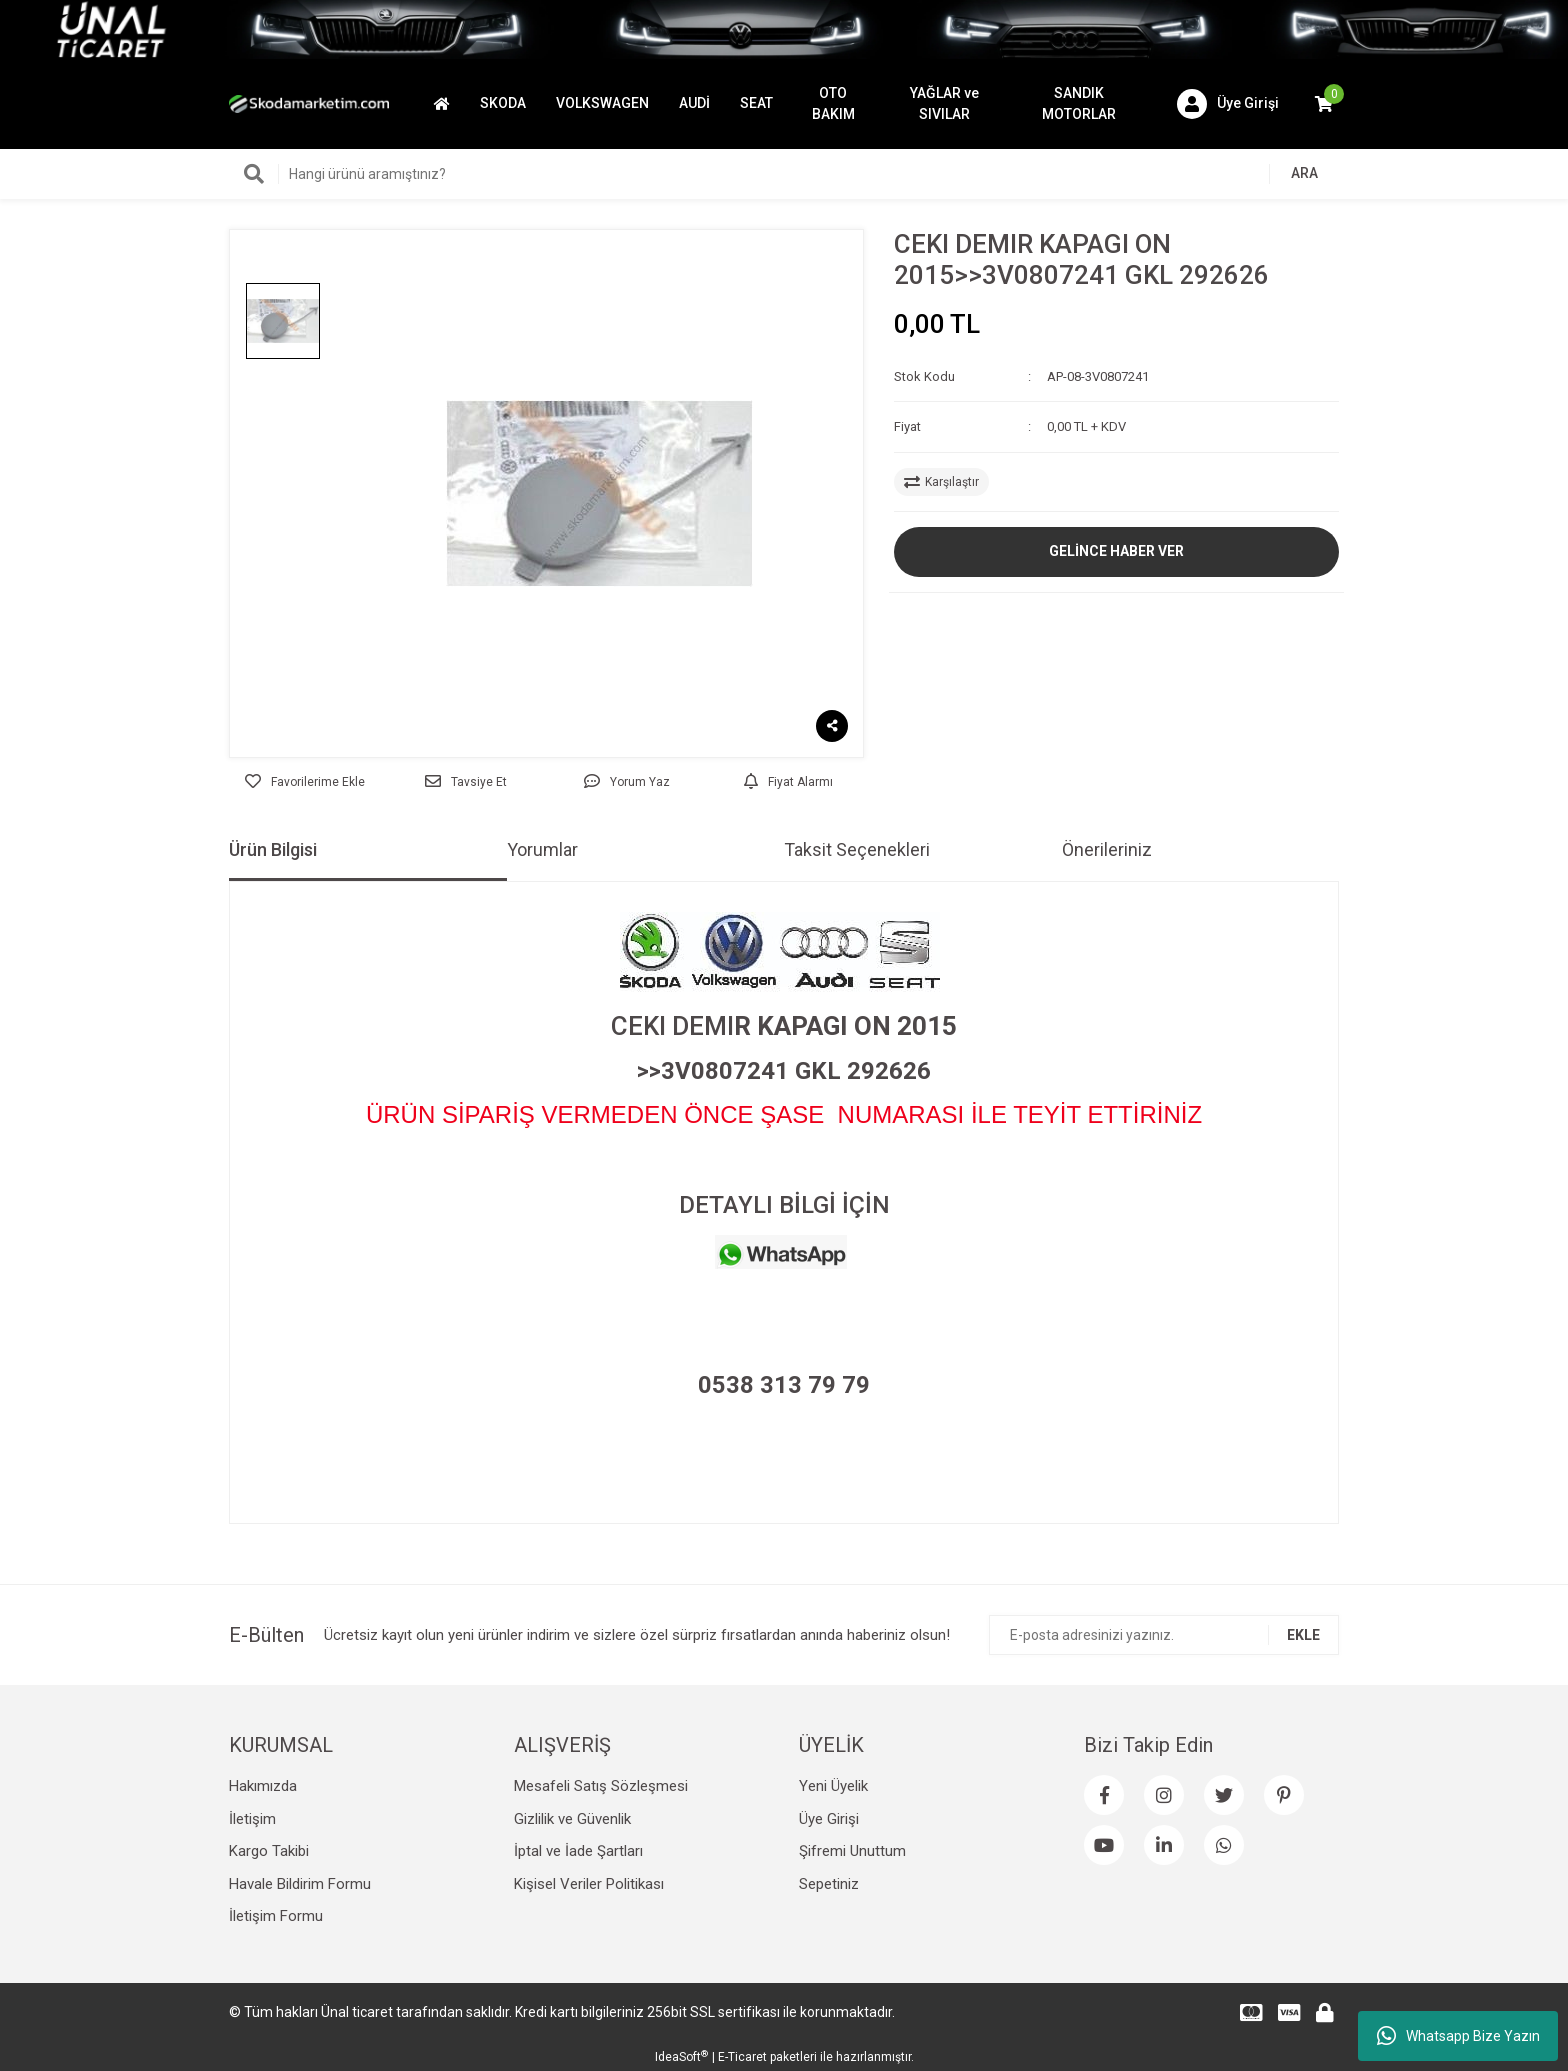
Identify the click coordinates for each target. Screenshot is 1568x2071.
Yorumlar (542, 849)
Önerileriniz (1107, 849)
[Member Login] (1228, 104)
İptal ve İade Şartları (578, 1851)
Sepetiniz (829, 1884)
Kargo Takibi (269, 1851)
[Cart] (1324, 104)
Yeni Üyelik (833, 1786)
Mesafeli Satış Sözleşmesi (601, 1786)
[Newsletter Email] (1164, 1635)
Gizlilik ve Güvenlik (572, 1819)
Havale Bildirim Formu (300, 1884)
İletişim (252, 1819)
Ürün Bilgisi (273, 849)
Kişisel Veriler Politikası (589, 1884)
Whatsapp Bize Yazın (1458, 2036)
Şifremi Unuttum (852, 1851)
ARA (1304, 173)
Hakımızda (263, 1786)
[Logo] (309, 103)
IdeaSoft (681, 2057)
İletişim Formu (276, 1916)
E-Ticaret (742, 2057)
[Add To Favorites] (304, 782)
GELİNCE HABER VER (1116, 551)
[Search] (784, 174)
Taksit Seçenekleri (857, 849)
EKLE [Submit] (1303, 1635)
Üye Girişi (829, 1819)
